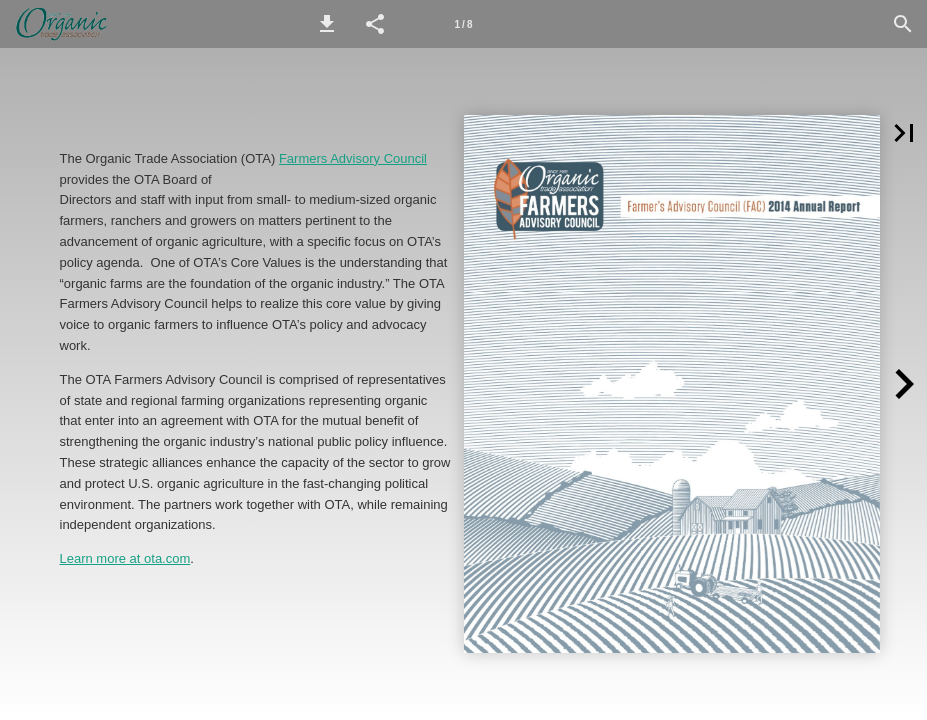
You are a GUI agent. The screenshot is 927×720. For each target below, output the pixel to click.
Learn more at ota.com (125, 558)
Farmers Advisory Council (353, 158)
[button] (327, 24)
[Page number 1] (464, 24)
